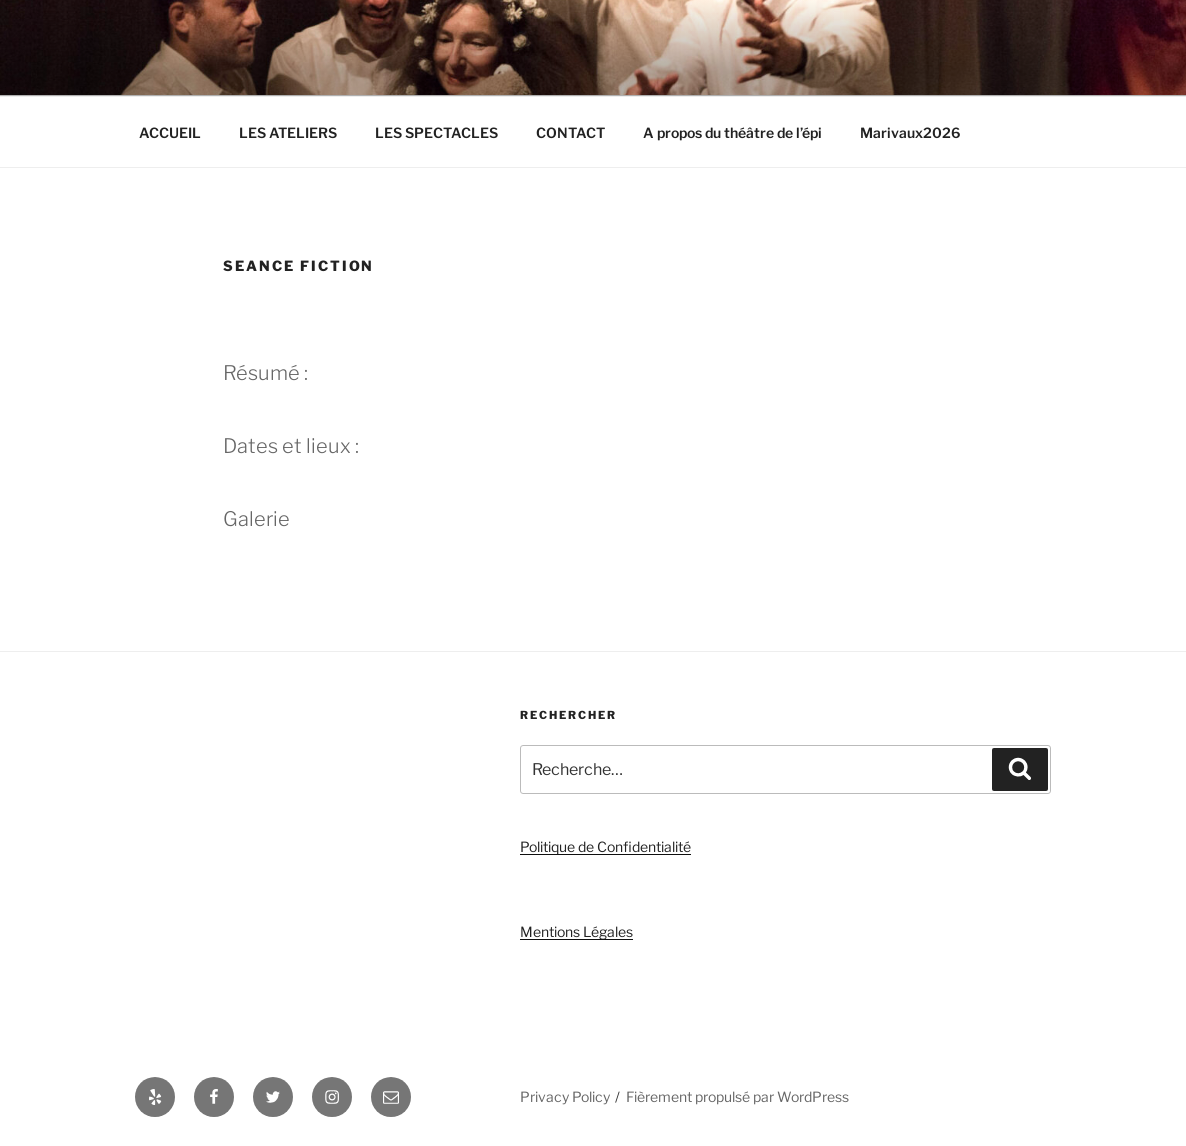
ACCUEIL (170, 132)
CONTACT (570, 132)
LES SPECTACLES (436, 132)
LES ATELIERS (288, 132)
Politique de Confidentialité (605, 846)
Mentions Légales (576, 931)
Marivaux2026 (910, 132)
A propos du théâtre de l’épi (732, 132)
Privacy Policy (565, 1096)
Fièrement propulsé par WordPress (737, 1096)
